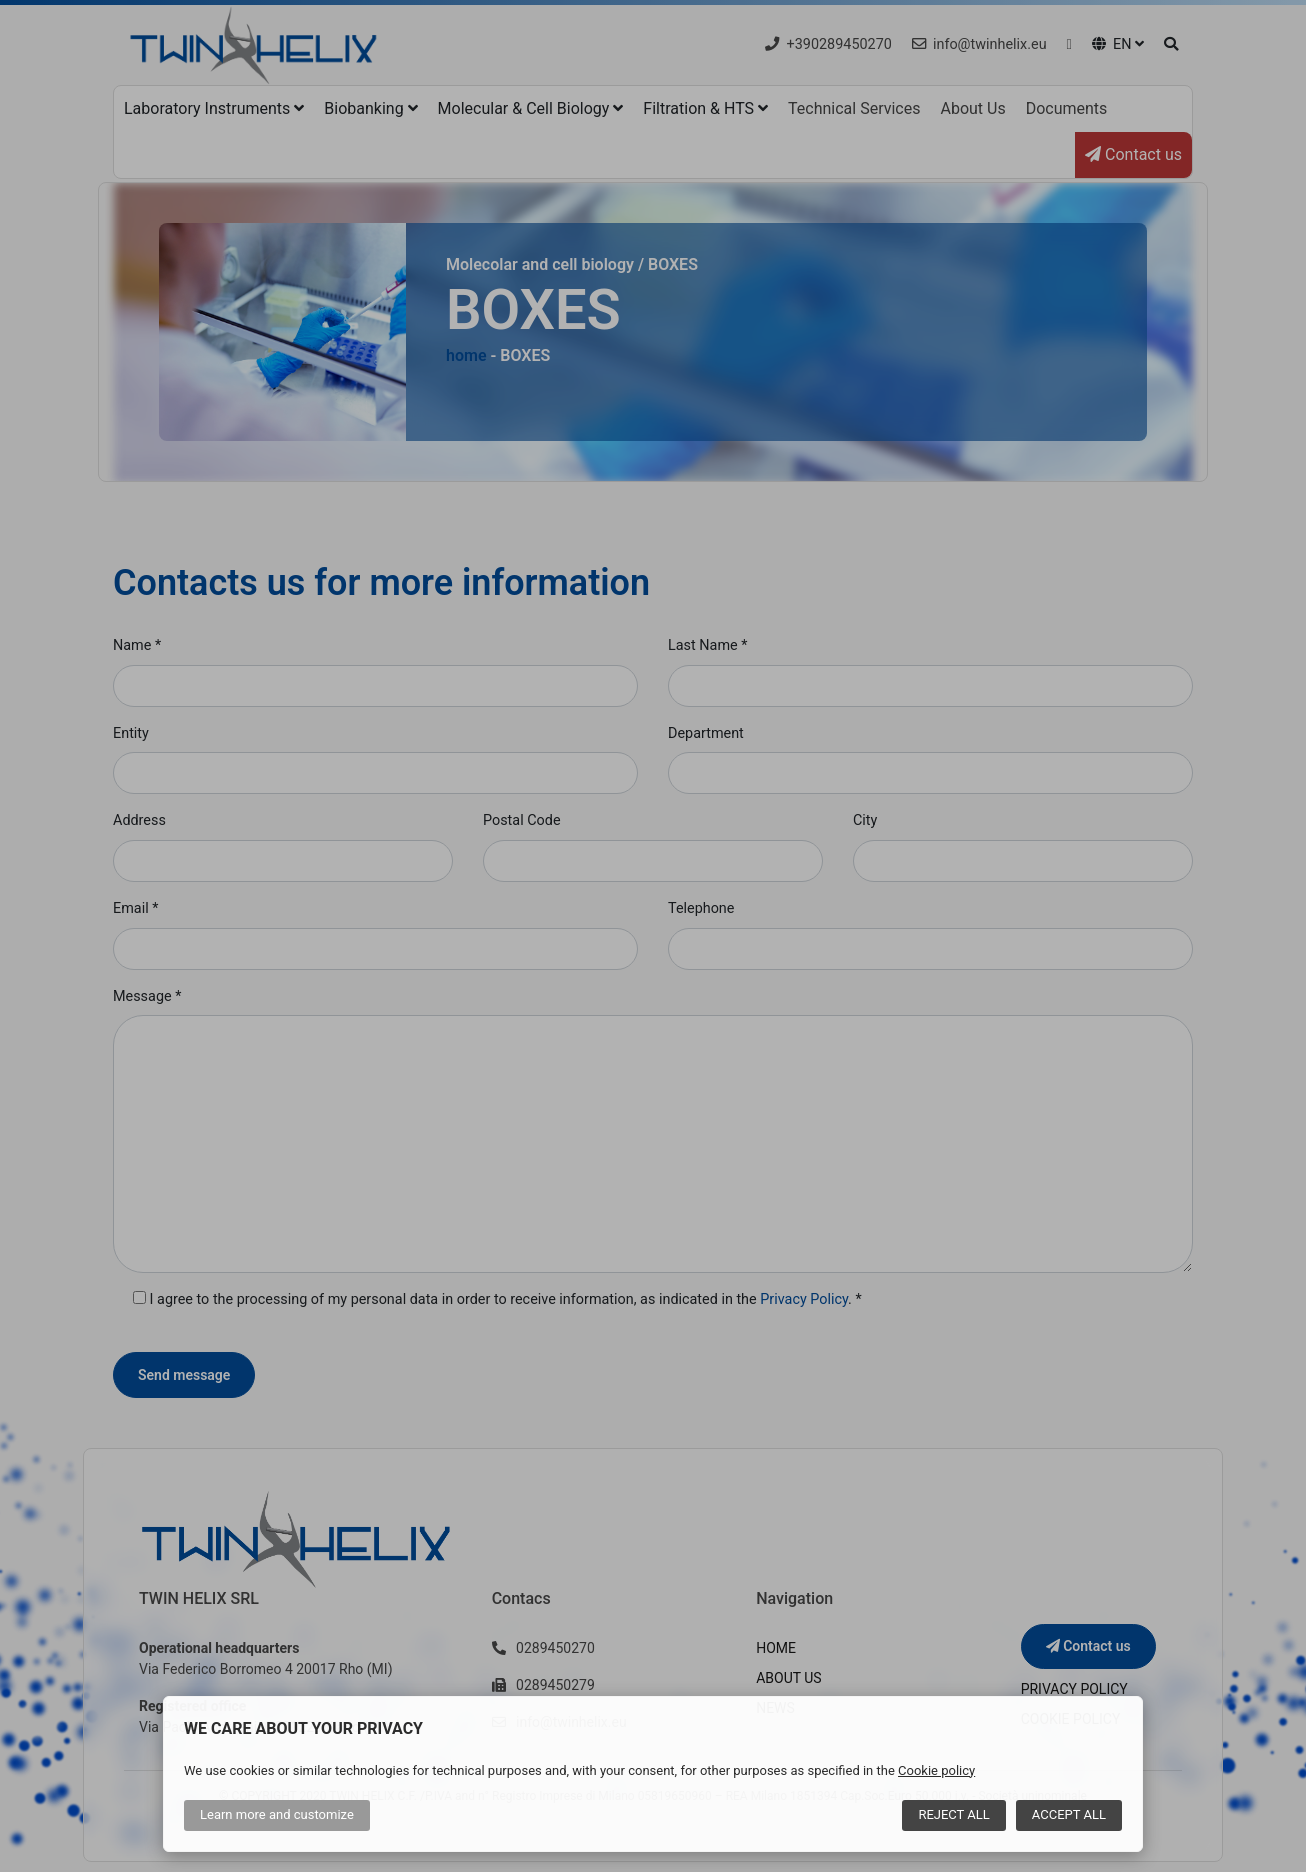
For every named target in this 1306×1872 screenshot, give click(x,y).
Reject (953, 1814)
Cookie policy (936, 1770)
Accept (1069, 1814)
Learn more (277, 1814)
